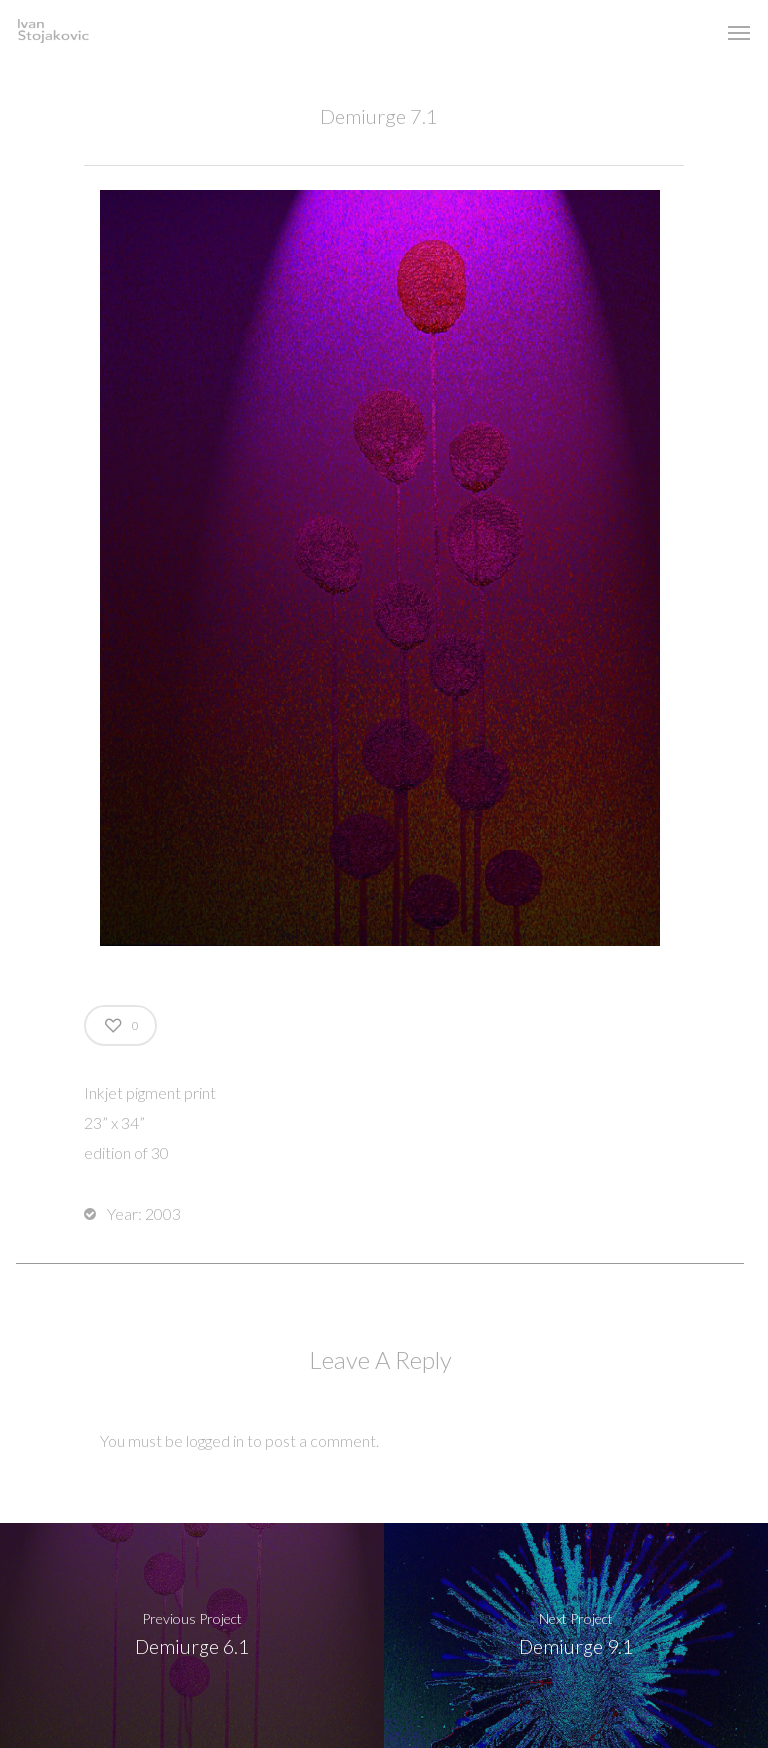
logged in (215, 1440)
